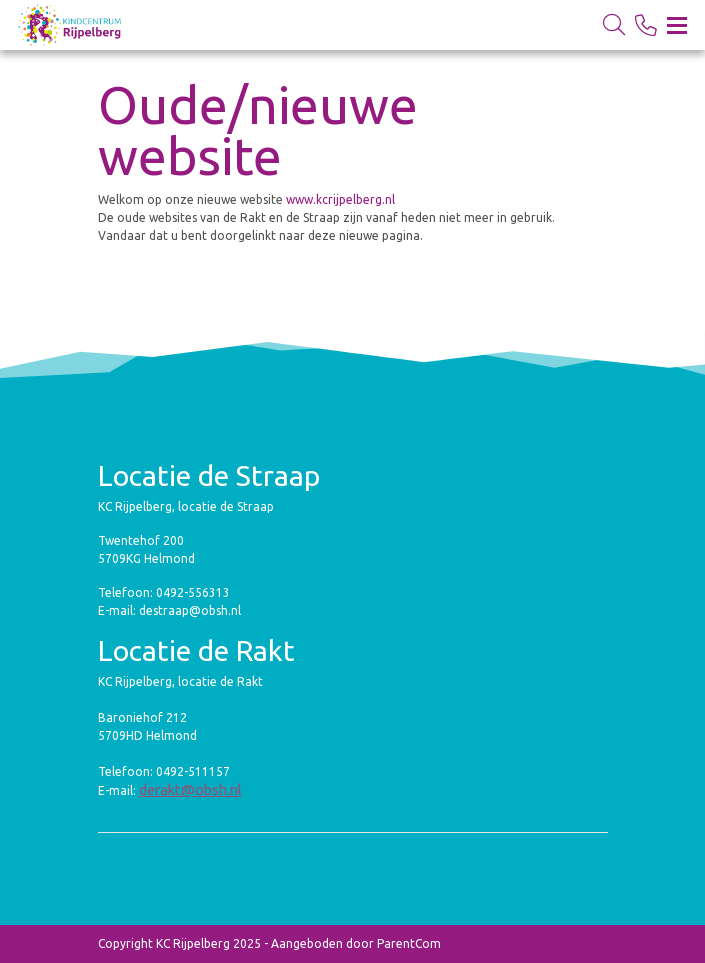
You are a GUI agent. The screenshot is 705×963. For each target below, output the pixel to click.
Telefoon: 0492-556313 (164, 592)
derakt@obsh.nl (190, 789)
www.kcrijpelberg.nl (342, 199)
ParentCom (409, 943)
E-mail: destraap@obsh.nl (169, 610)
